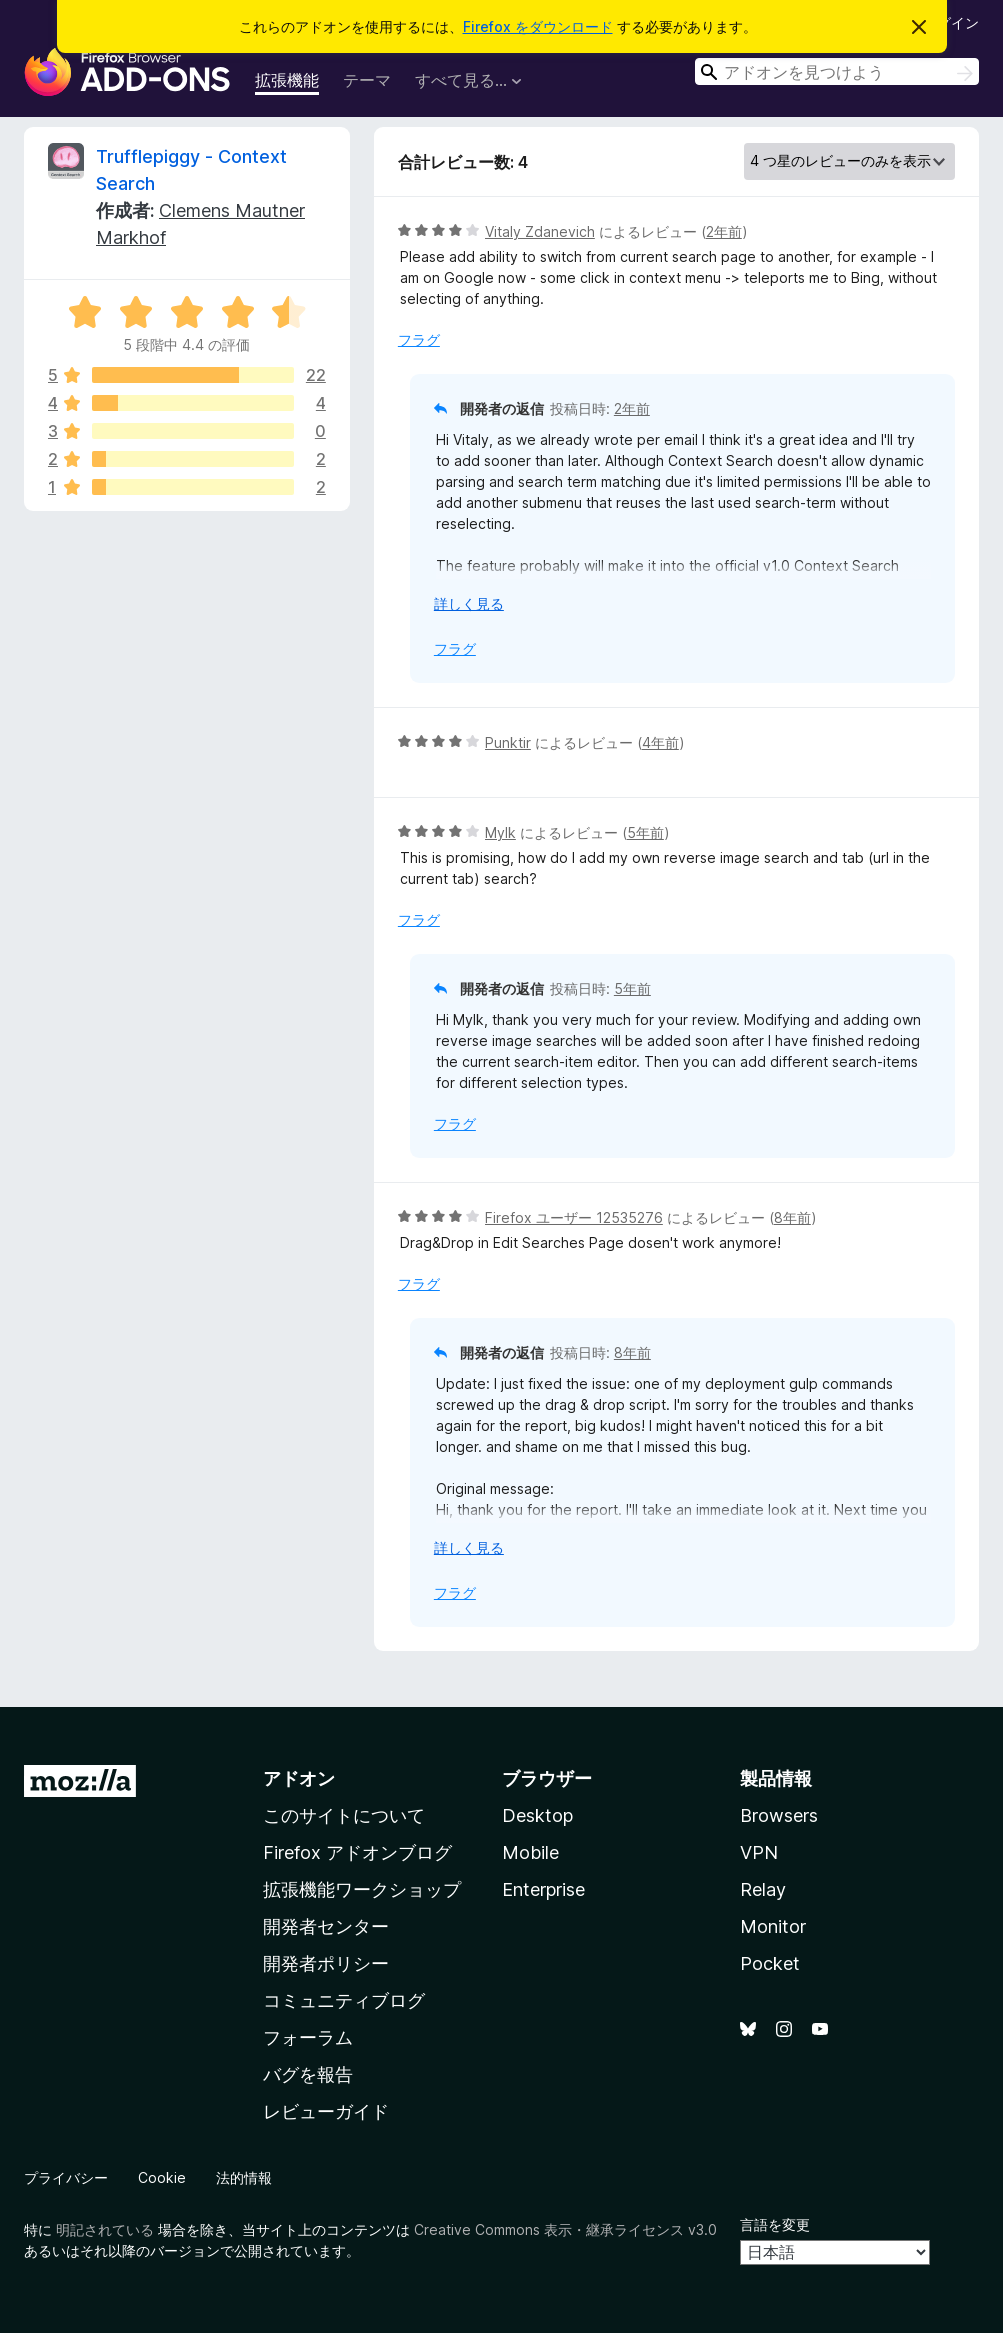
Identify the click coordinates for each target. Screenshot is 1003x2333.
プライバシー (66, 2177)
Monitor (773, 1926)
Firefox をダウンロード (538, 26)
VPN (759, 1852)
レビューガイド (326, 2111)
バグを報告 (308, 2074)
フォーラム (308, 2037)
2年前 (724, 231)
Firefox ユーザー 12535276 (574, 1217)
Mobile (530, 1852)
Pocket (770, 1963)
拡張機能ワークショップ (362, 1889)
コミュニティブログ (344, 2000)
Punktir (508, 742)
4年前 (660, 742)
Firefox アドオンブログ (357, 1852)
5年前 (645, 832)
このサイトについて (344, 1815)
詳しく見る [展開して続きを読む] (469, 603)
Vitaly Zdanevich (540, 231)
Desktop (537, 1815)
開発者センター (326, 1926)
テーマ (367, 80)
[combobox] (837, 71)
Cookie (162, 2177)
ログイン (951, 22)
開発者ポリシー (326, 1963)
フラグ (419, 339)
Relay (763, 1889)
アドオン (299, 1778)
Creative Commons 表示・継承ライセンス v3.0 (565, 2229)
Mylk (500, 832)
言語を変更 (775, 2224)
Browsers (779, 1815)
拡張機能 (287, 80)
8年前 (792, 1217)
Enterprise (543, 1889)
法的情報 (244, 2177)
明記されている (105, 2229)
